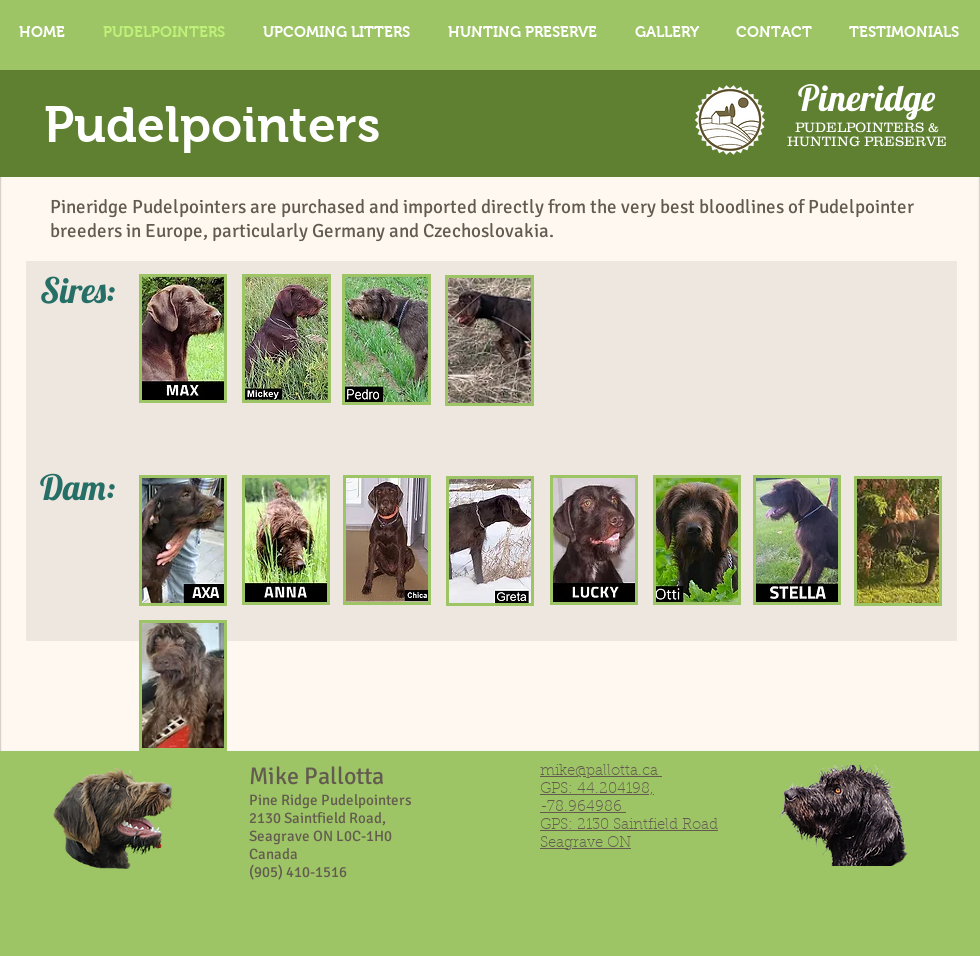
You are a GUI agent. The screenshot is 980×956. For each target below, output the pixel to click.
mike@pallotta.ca (599, 771)
